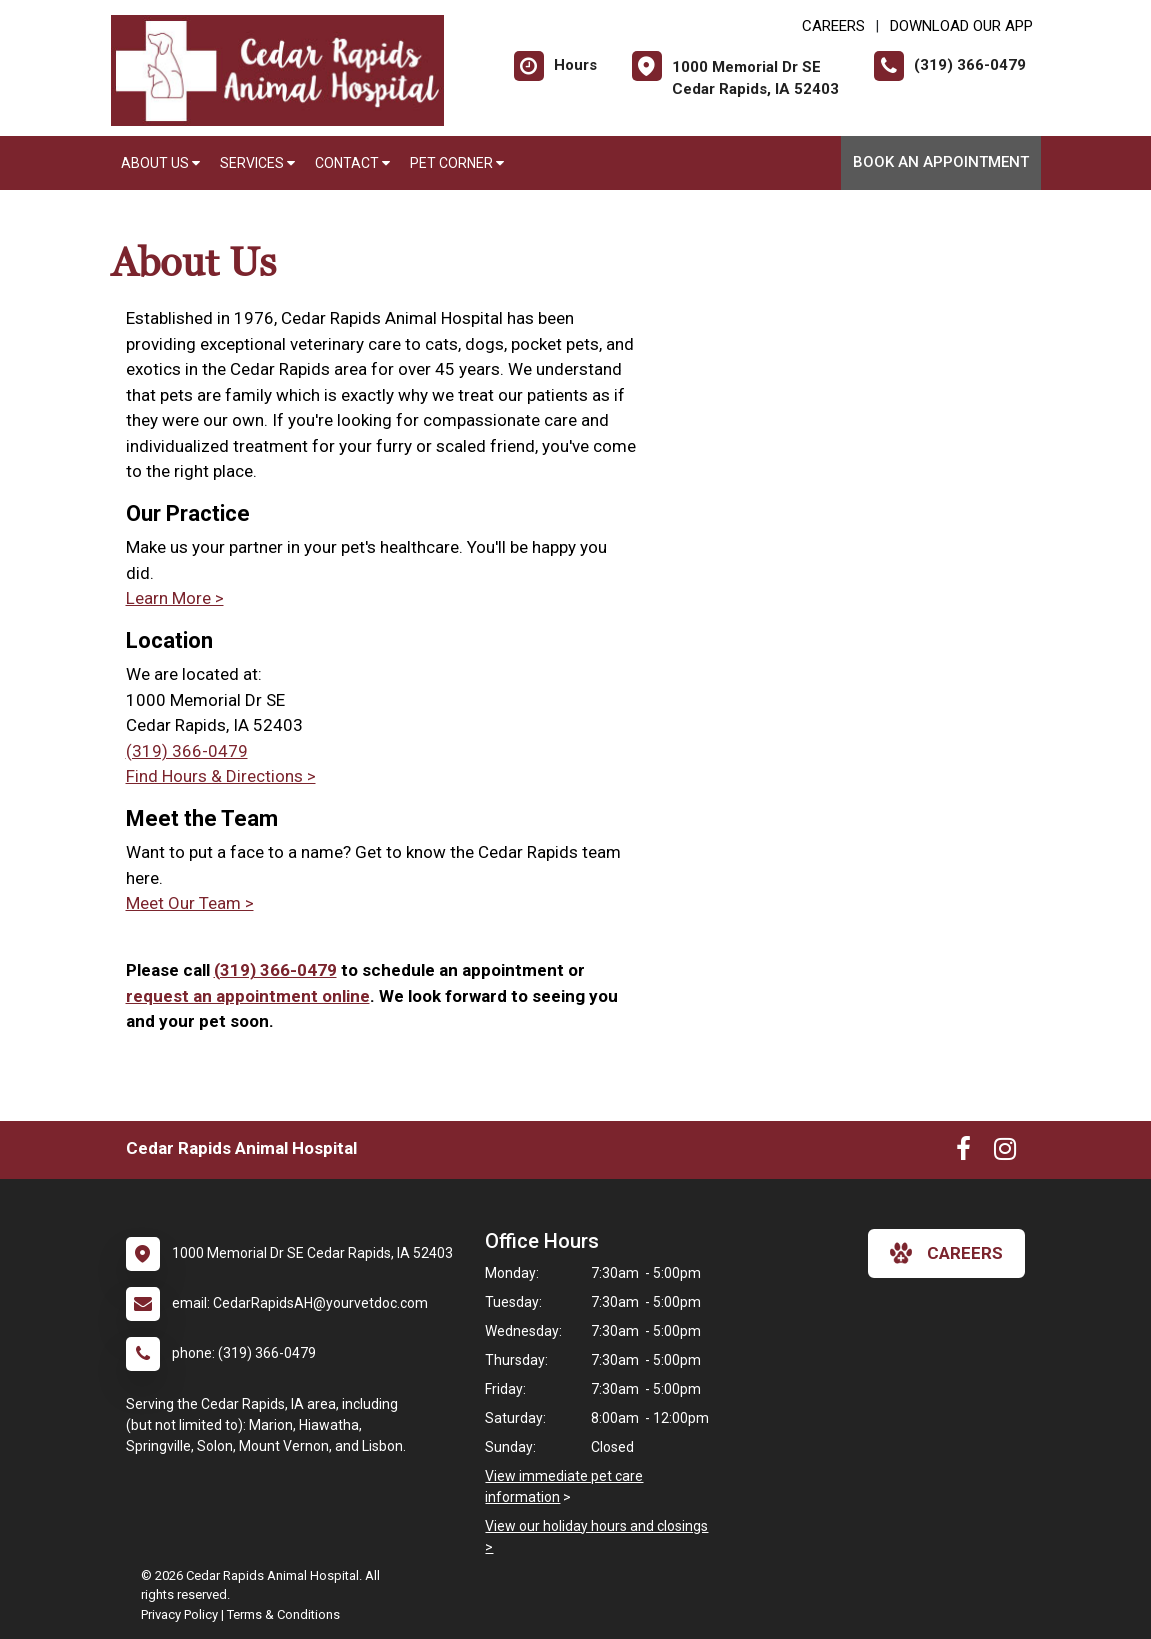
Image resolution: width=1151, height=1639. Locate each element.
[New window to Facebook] (963, 1153)
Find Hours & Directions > (221, 776)
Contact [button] (352, 163)
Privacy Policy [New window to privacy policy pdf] (179, 1614)
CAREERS (833, 26)
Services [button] (257, 163)
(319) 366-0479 (187, 751)
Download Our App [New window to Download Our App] (961, 26)
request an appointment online (248, 996)
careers (946, 1253)
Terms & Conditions (283, 1614)
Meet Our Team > (190, 903)
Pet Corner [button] (457, 163)
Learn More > (175, 598)
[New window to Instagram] (1005, 1153)
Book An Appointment (941, 162)
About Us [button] (160, 163)
